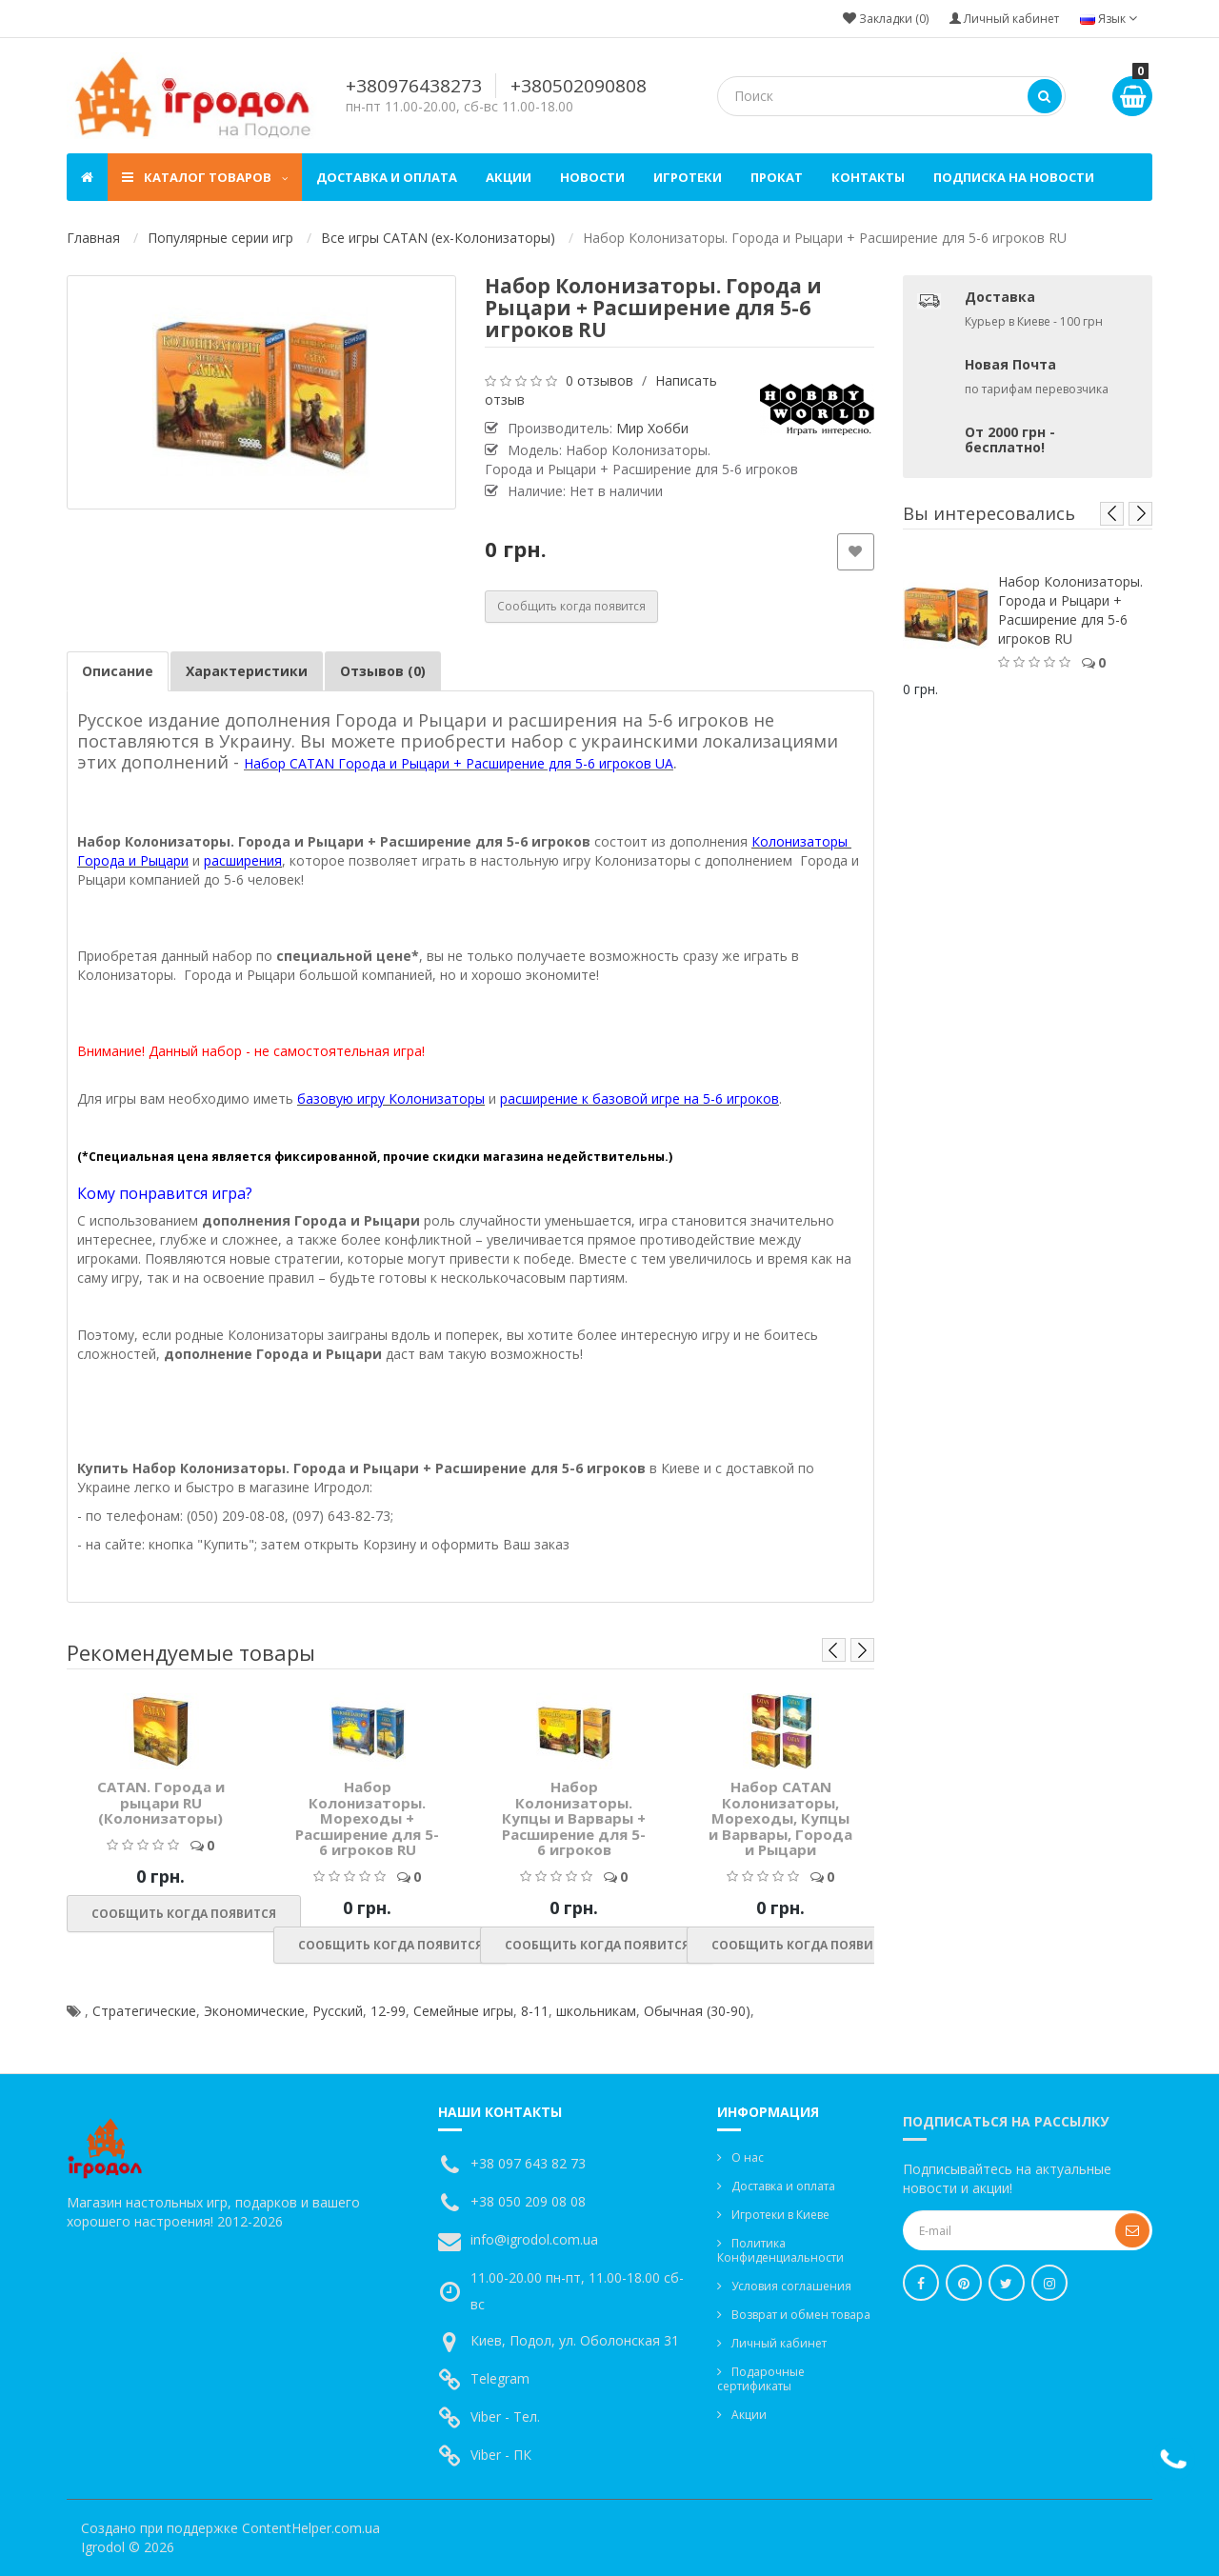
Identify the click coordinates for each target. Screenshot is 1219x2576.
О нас (747, 2157)
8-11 (535, 2011)
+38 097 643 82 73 (528, 2163)
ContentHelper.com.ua (311, 2528)
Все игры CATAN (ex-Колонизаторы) (438, 238)
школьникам (596, 2011)
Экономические (254, 2011)
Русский (337, 2011)
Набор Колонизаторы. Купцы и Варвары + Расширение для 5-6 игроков (574, 1818)
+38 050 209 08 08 (528, 2201)
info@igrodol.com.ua (534, 2239)
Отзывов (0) (383, 671)
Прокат (776, 177)
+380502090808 (578, 85)
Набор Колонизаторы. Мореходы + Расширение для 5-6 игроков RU (367, 1818)
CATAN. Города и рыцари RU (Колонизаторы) (161, 1802)
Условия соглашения (791, 2286)
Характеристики (247, 671)
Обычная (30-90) (697, 2011)
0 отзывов (599, 380)
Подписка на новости (1013, 177)
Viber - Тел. (505, 2416)
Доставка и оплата (386, 177)
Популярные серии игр (220, 238)
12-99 (388, 2011)
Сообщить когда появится (571, 606)
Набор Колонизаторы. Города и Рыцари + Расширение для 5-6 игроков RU (1070, 610)
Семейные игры (463, 2011)
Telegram (500, 2378)
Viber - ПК (500, 2455)
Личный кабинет (779, 2343)
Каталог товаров (205, 177)
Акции (508, 177)
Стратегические (144, 2011)
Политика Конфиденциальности (780, 2250)
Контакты (868, 177)
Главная (93, 238)
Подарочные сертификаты (761, 2379)
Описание (117, 671)
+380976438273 (414, 85)
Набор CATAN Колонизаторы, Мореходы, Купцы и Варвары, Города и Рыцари (780, 1818)
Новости (592, 177)
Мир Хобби (652, 428)
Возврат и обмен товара (800, 2314)
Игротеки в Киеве (780, 2214)
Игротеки (687, 177)
